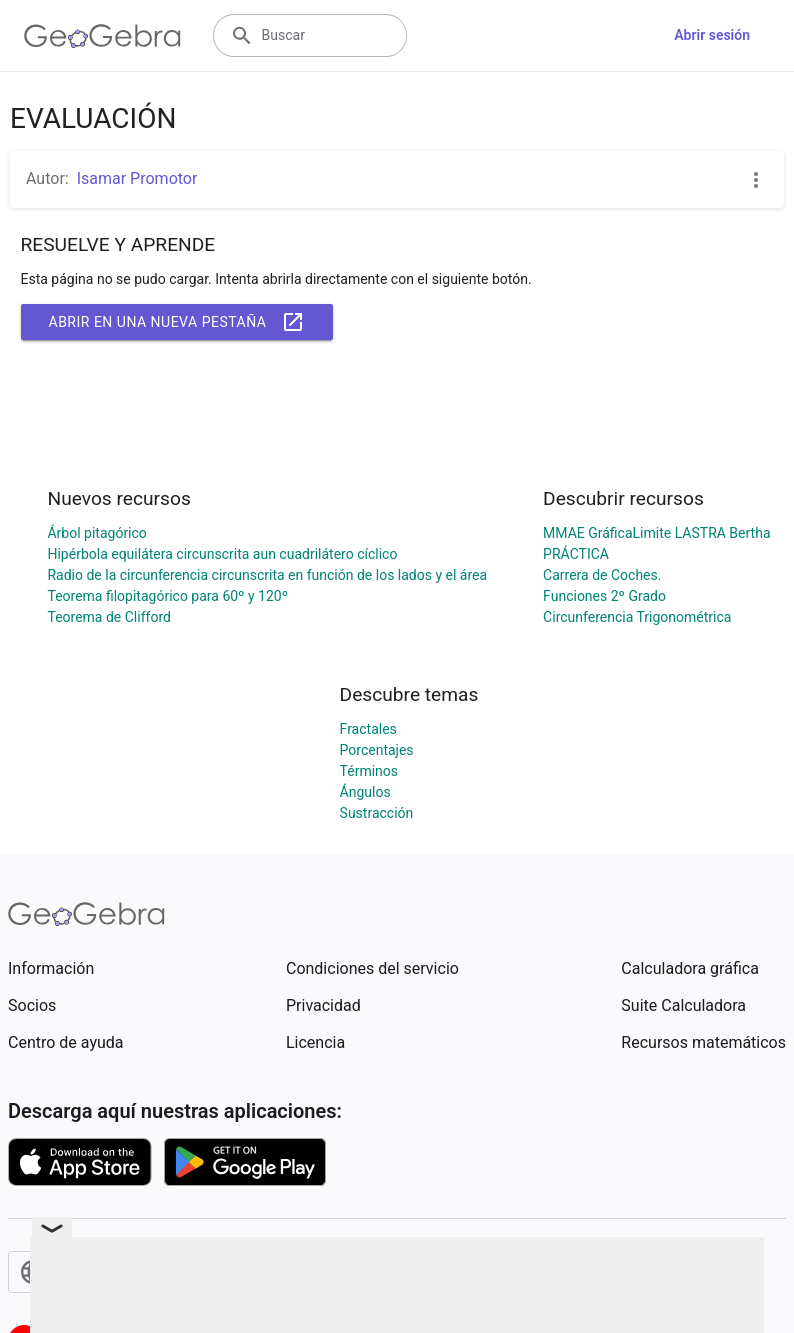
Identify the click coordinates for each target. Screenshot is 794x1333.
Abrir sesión (712, 35)
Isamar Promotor (137, 178)
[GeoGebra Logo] (102, 36)
